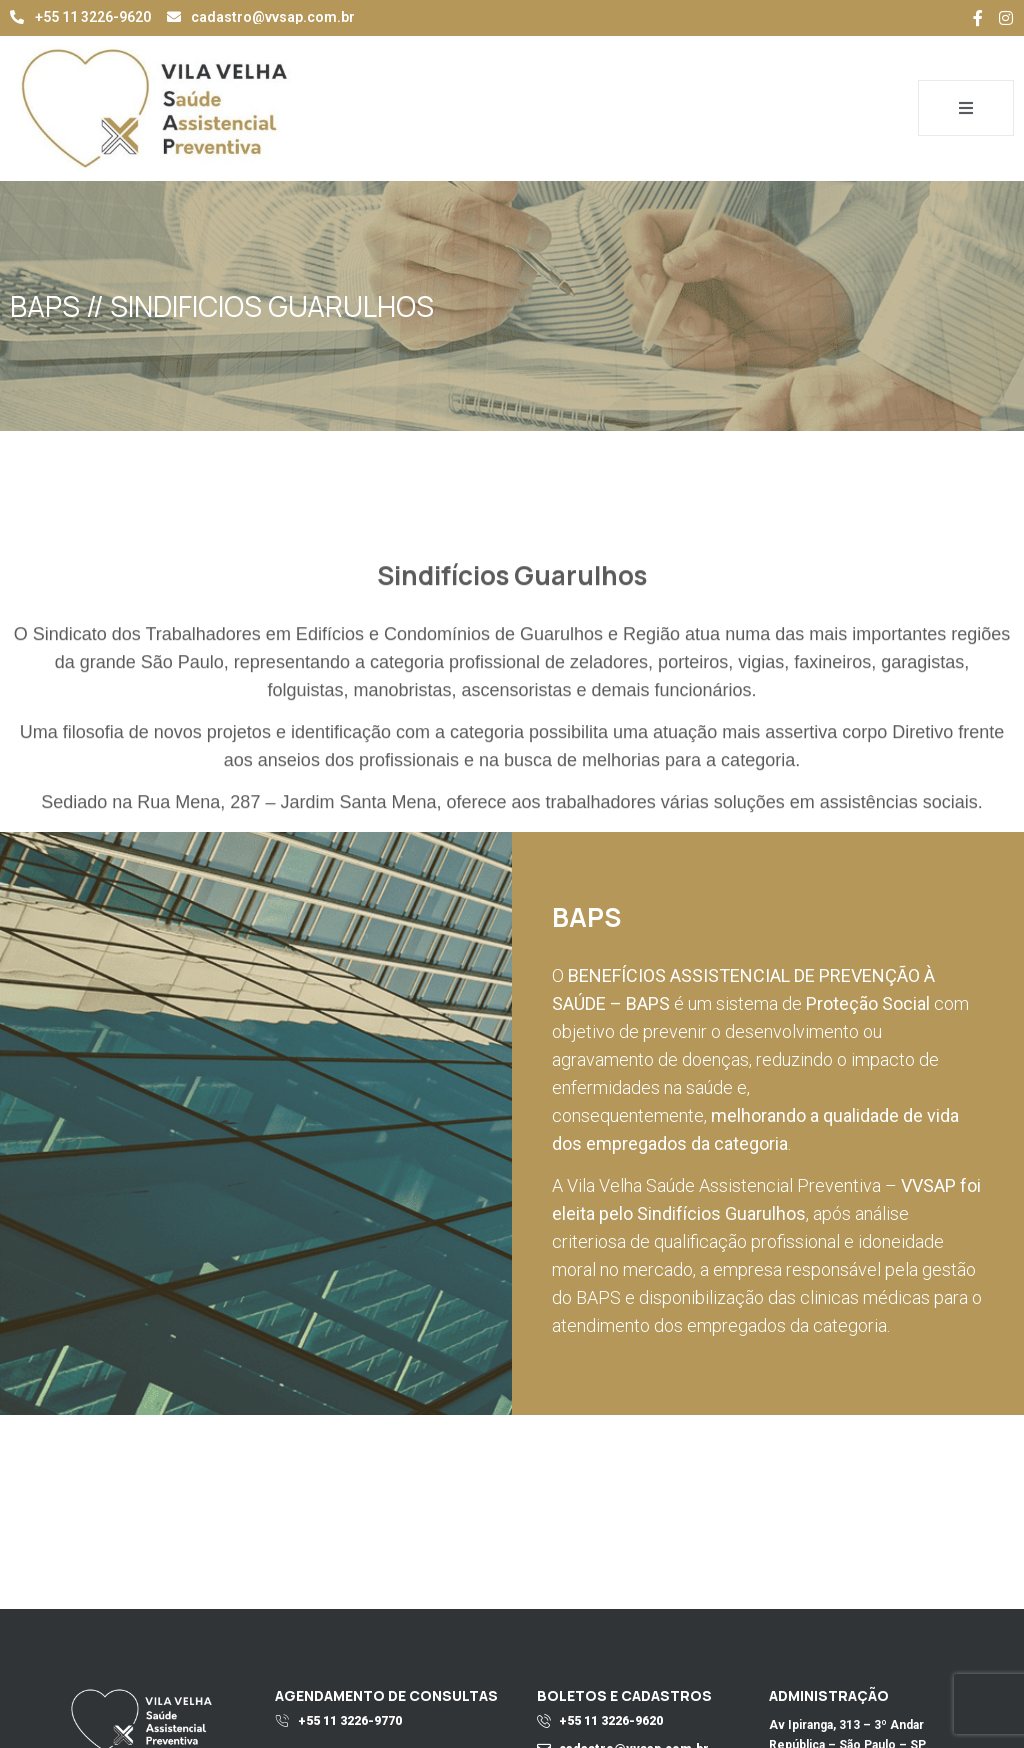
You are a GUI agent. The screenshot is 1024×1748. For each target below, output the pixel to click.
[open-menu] (966, 108)
